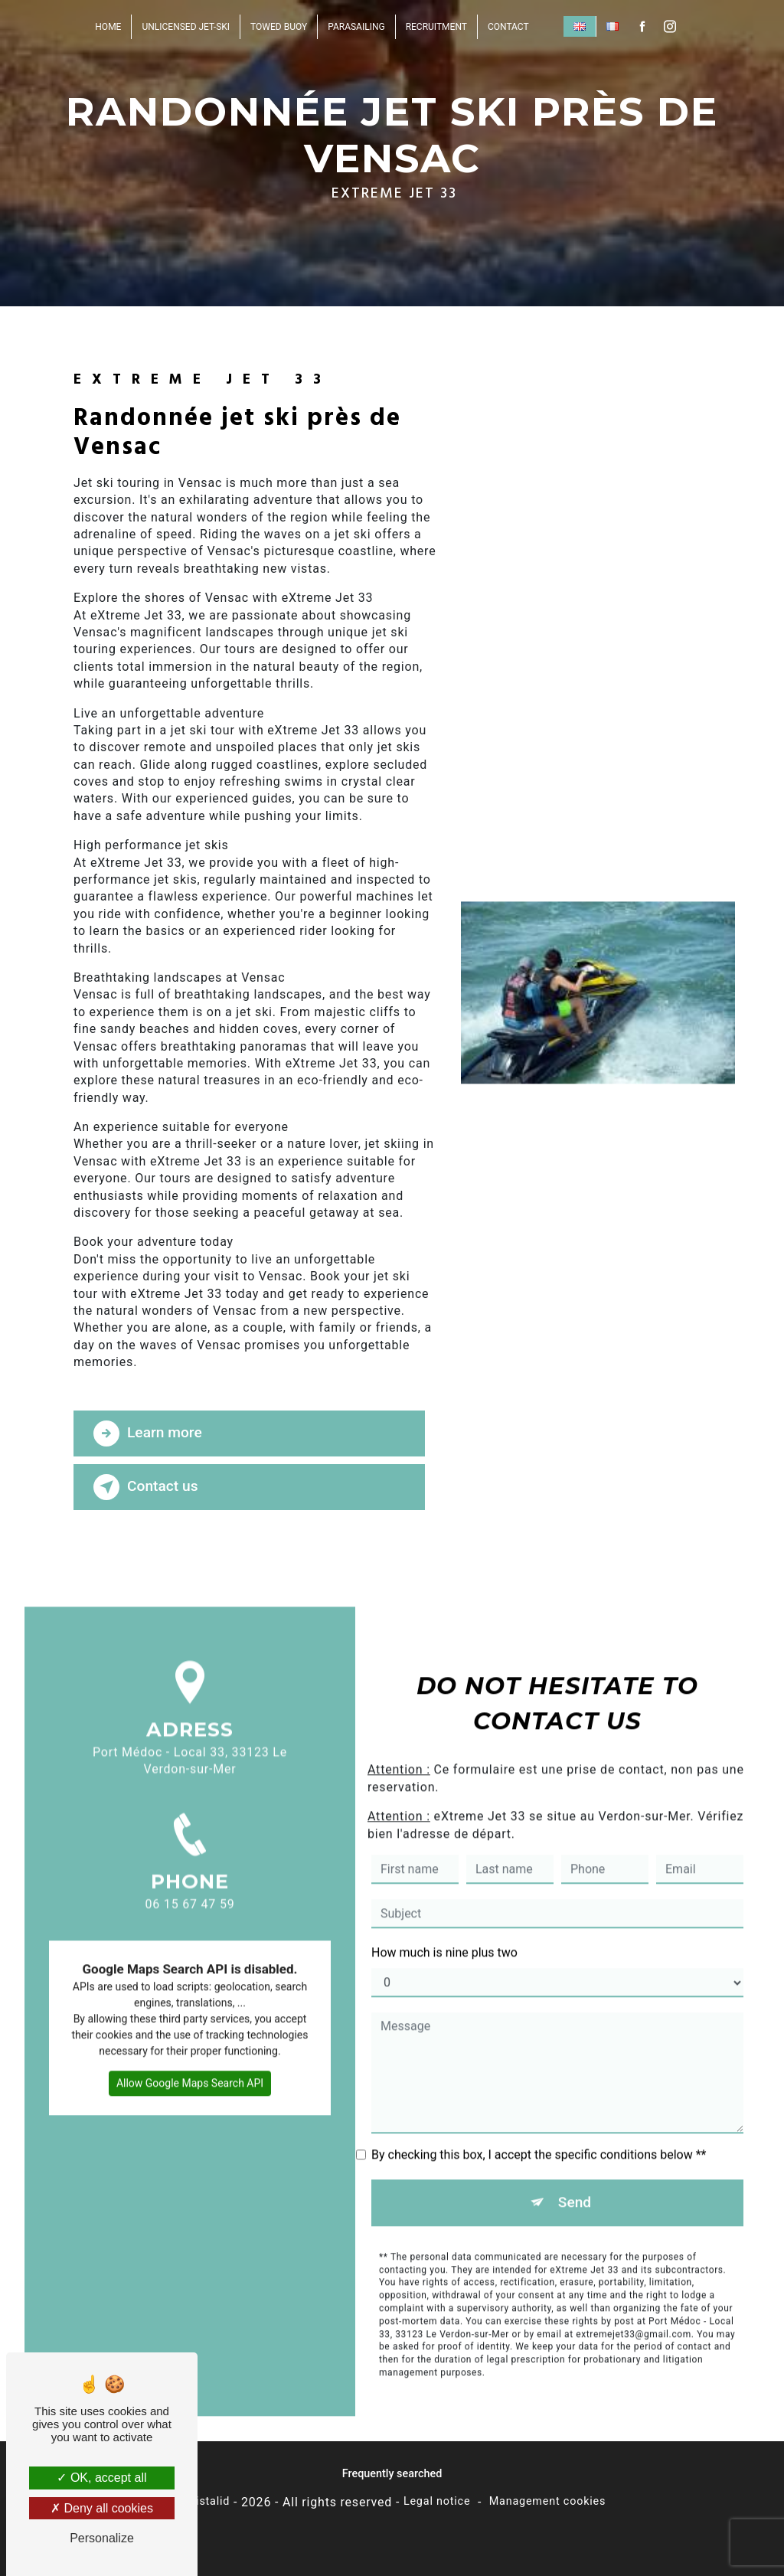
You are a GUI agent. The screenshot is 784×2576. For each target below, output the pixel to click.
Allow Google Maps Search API (189, 2064)
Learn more (147, 1433)
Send (574, 2183)
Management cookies (547, 2501)
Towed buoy (278, 26)
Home (108, 26)
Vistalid (209, 2501)
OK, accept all (101, 2477)
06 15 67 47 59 (190, 1904)
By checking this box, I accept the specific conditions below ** (538, 2135)
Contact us (145, 1487)
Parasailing (356, 26)
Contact (508, 26)
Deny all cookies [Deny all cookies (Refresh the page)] (102, 2508)
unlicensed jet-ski (186, 26)
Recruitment (436, 26)
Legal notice (436, 2501)
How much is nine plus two (444, 1933)
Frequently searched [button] (392, 2473)
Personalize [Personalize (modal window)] (102, 2538)
